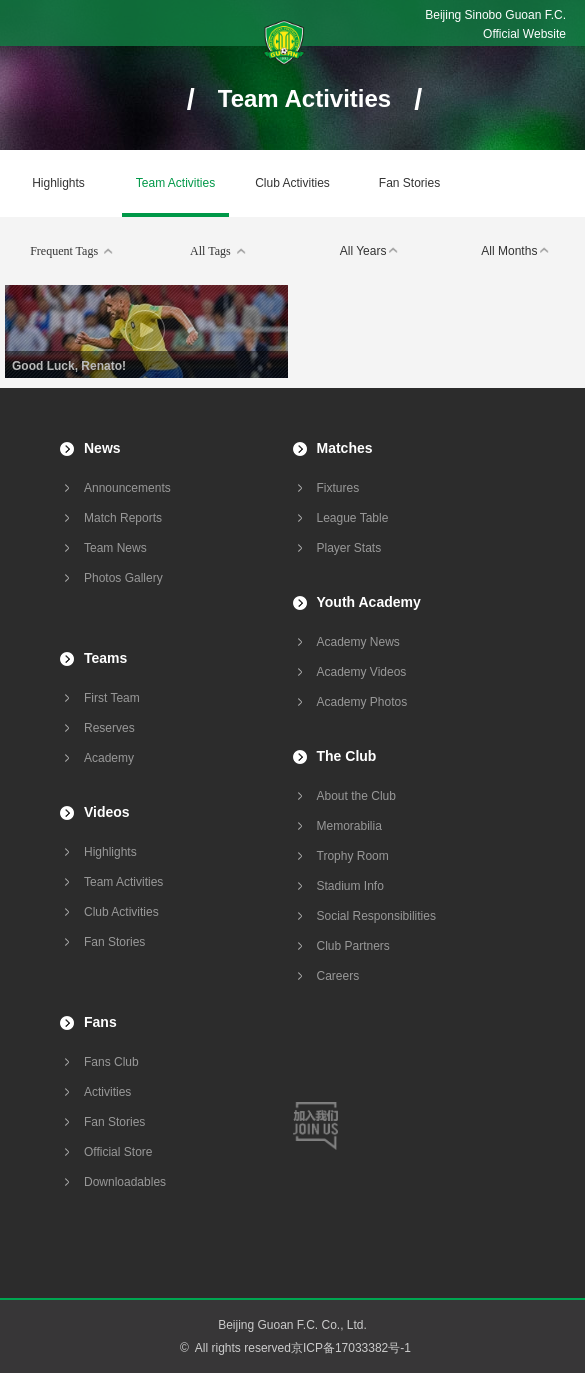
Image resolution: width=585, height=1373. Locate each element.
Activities (107, 1092)
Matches (345, 448)
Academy (109, 758)
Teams (105, 658)
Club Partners (353, 946)
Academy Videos (362, 672)
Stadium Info (350, 886)
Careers (338, 976)
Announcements (127, 488)
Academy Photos (362, 702)
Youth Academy (369, 602)
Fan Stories (409, 183)
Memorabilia (349, 826)
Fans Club (111, 1062)
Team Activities (175, 183)
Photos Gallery (123, 578)
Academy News (358, 642)
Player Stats (349, 548)
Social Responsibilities (376, 916)
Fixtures (338, 488)
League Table (353, 518)
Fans (100, 1022)
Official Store (118, 1152)
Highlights (58, 183)
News (102, 448)
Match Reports (123, 518)
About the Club (356, 796)
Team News (115, 548)
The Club (347, 756)
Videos (107, 812)
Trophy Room (353, 856)
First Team (112, 698)
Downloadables (125, 1182)
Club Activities (292, 183)
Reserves (109, 728)
